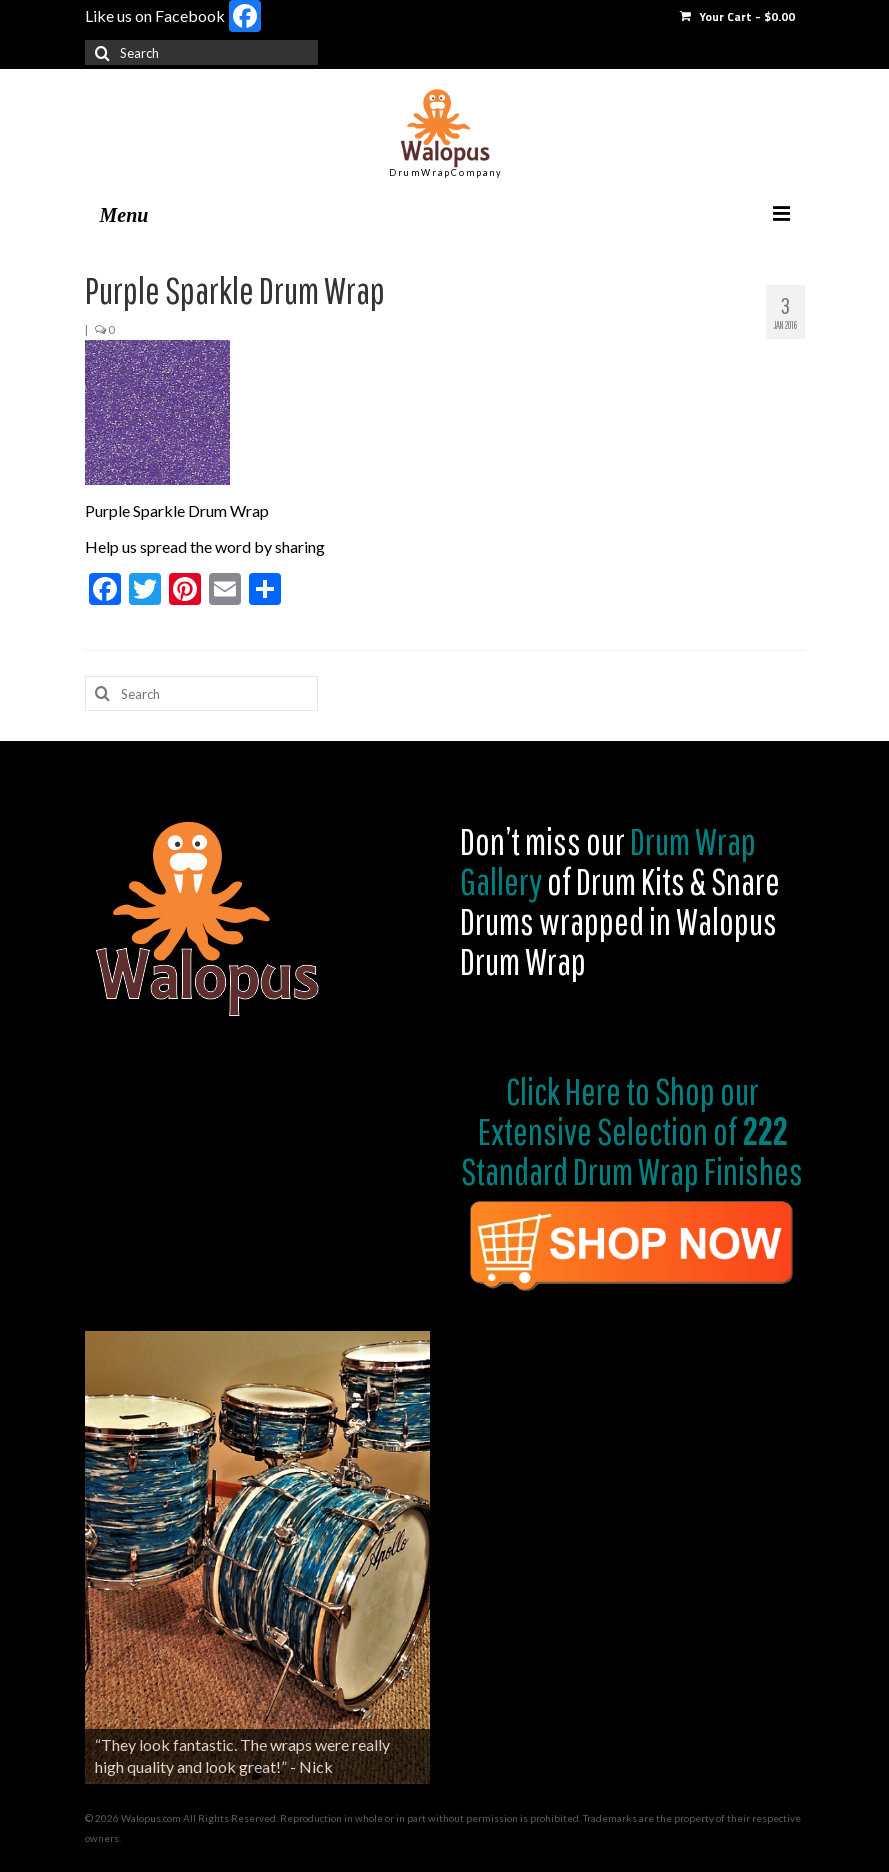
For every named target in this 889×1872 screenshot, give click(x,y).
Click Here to (578, 1091)
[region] (257, 1557)
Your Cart (737, 16)
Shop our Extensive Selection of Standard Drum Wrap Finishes (632, 1131)
